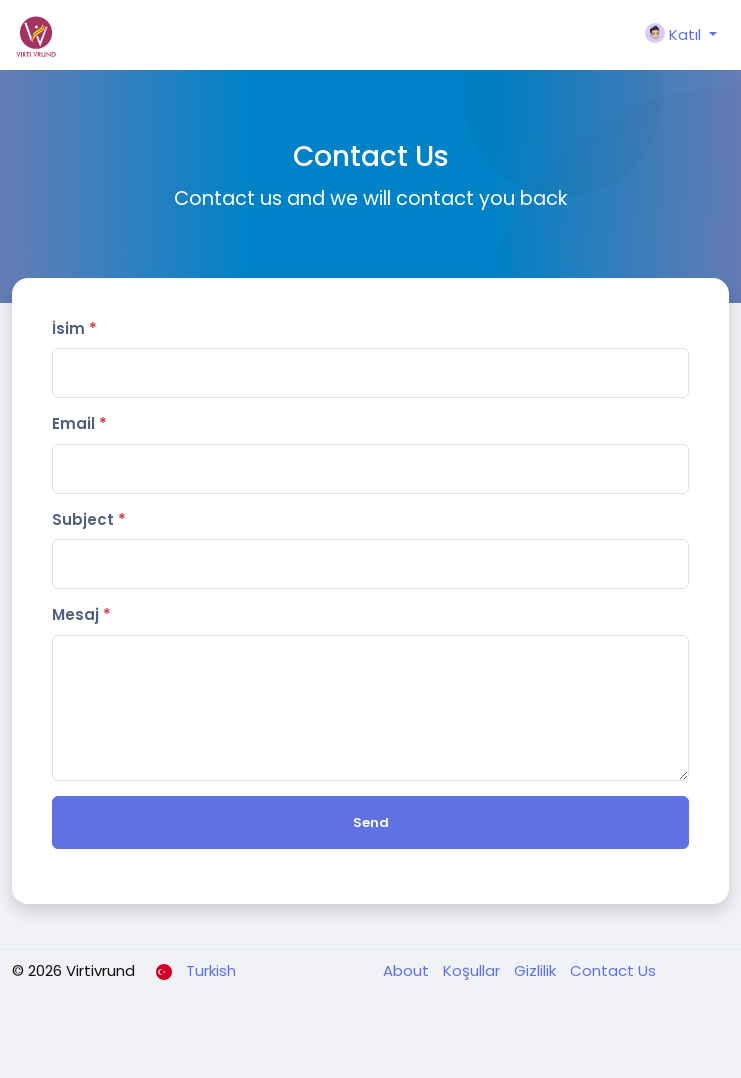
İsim (74, 328)
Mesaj (81, 614)
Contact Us (613, 970)
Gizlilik (537, 970)
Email (79, 423)
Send (371, 822)
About (408, 970)
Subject (89, 519)
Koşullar (473, 970)
